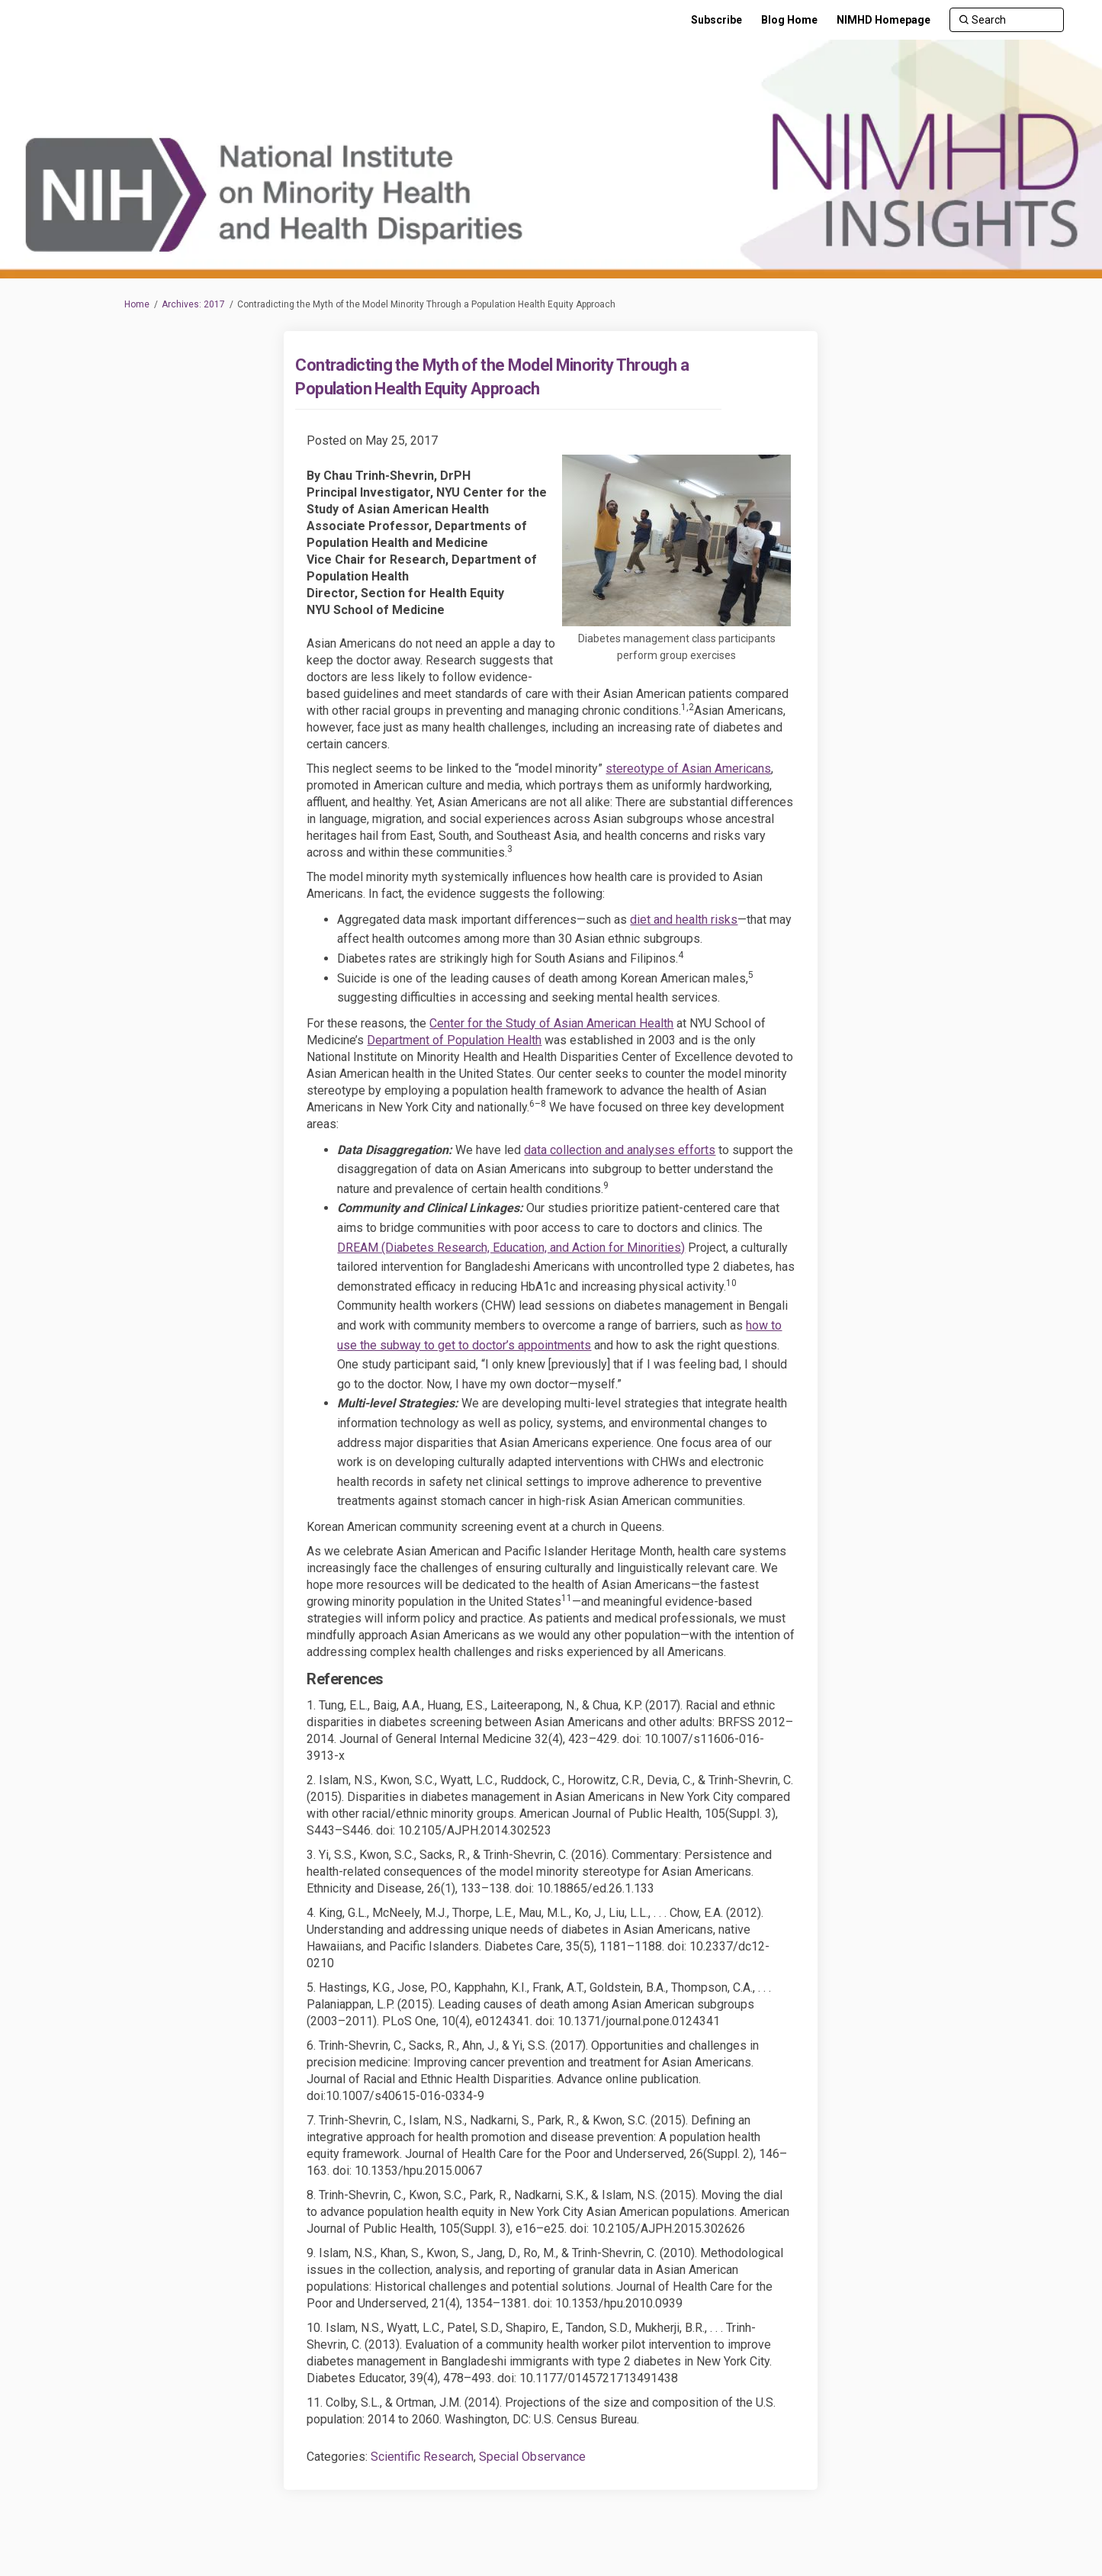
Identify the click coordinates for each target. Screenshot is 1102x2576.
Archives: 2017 (193, 304)
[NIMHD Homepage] (883, 20)
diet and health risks (683, 919)
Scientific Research (422, 2456)
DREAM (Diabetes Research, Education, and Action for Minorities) (511, 1247)
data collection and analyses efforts (619, 1150)
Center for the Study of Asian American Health (551, 1023)
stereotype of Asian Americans (688, 768)
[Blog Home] (789, 20)
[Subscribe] (716, 20)
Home (136, 304)
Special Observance (532, 2456)
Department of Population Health (454, 1040)
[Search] (1006, 20)
